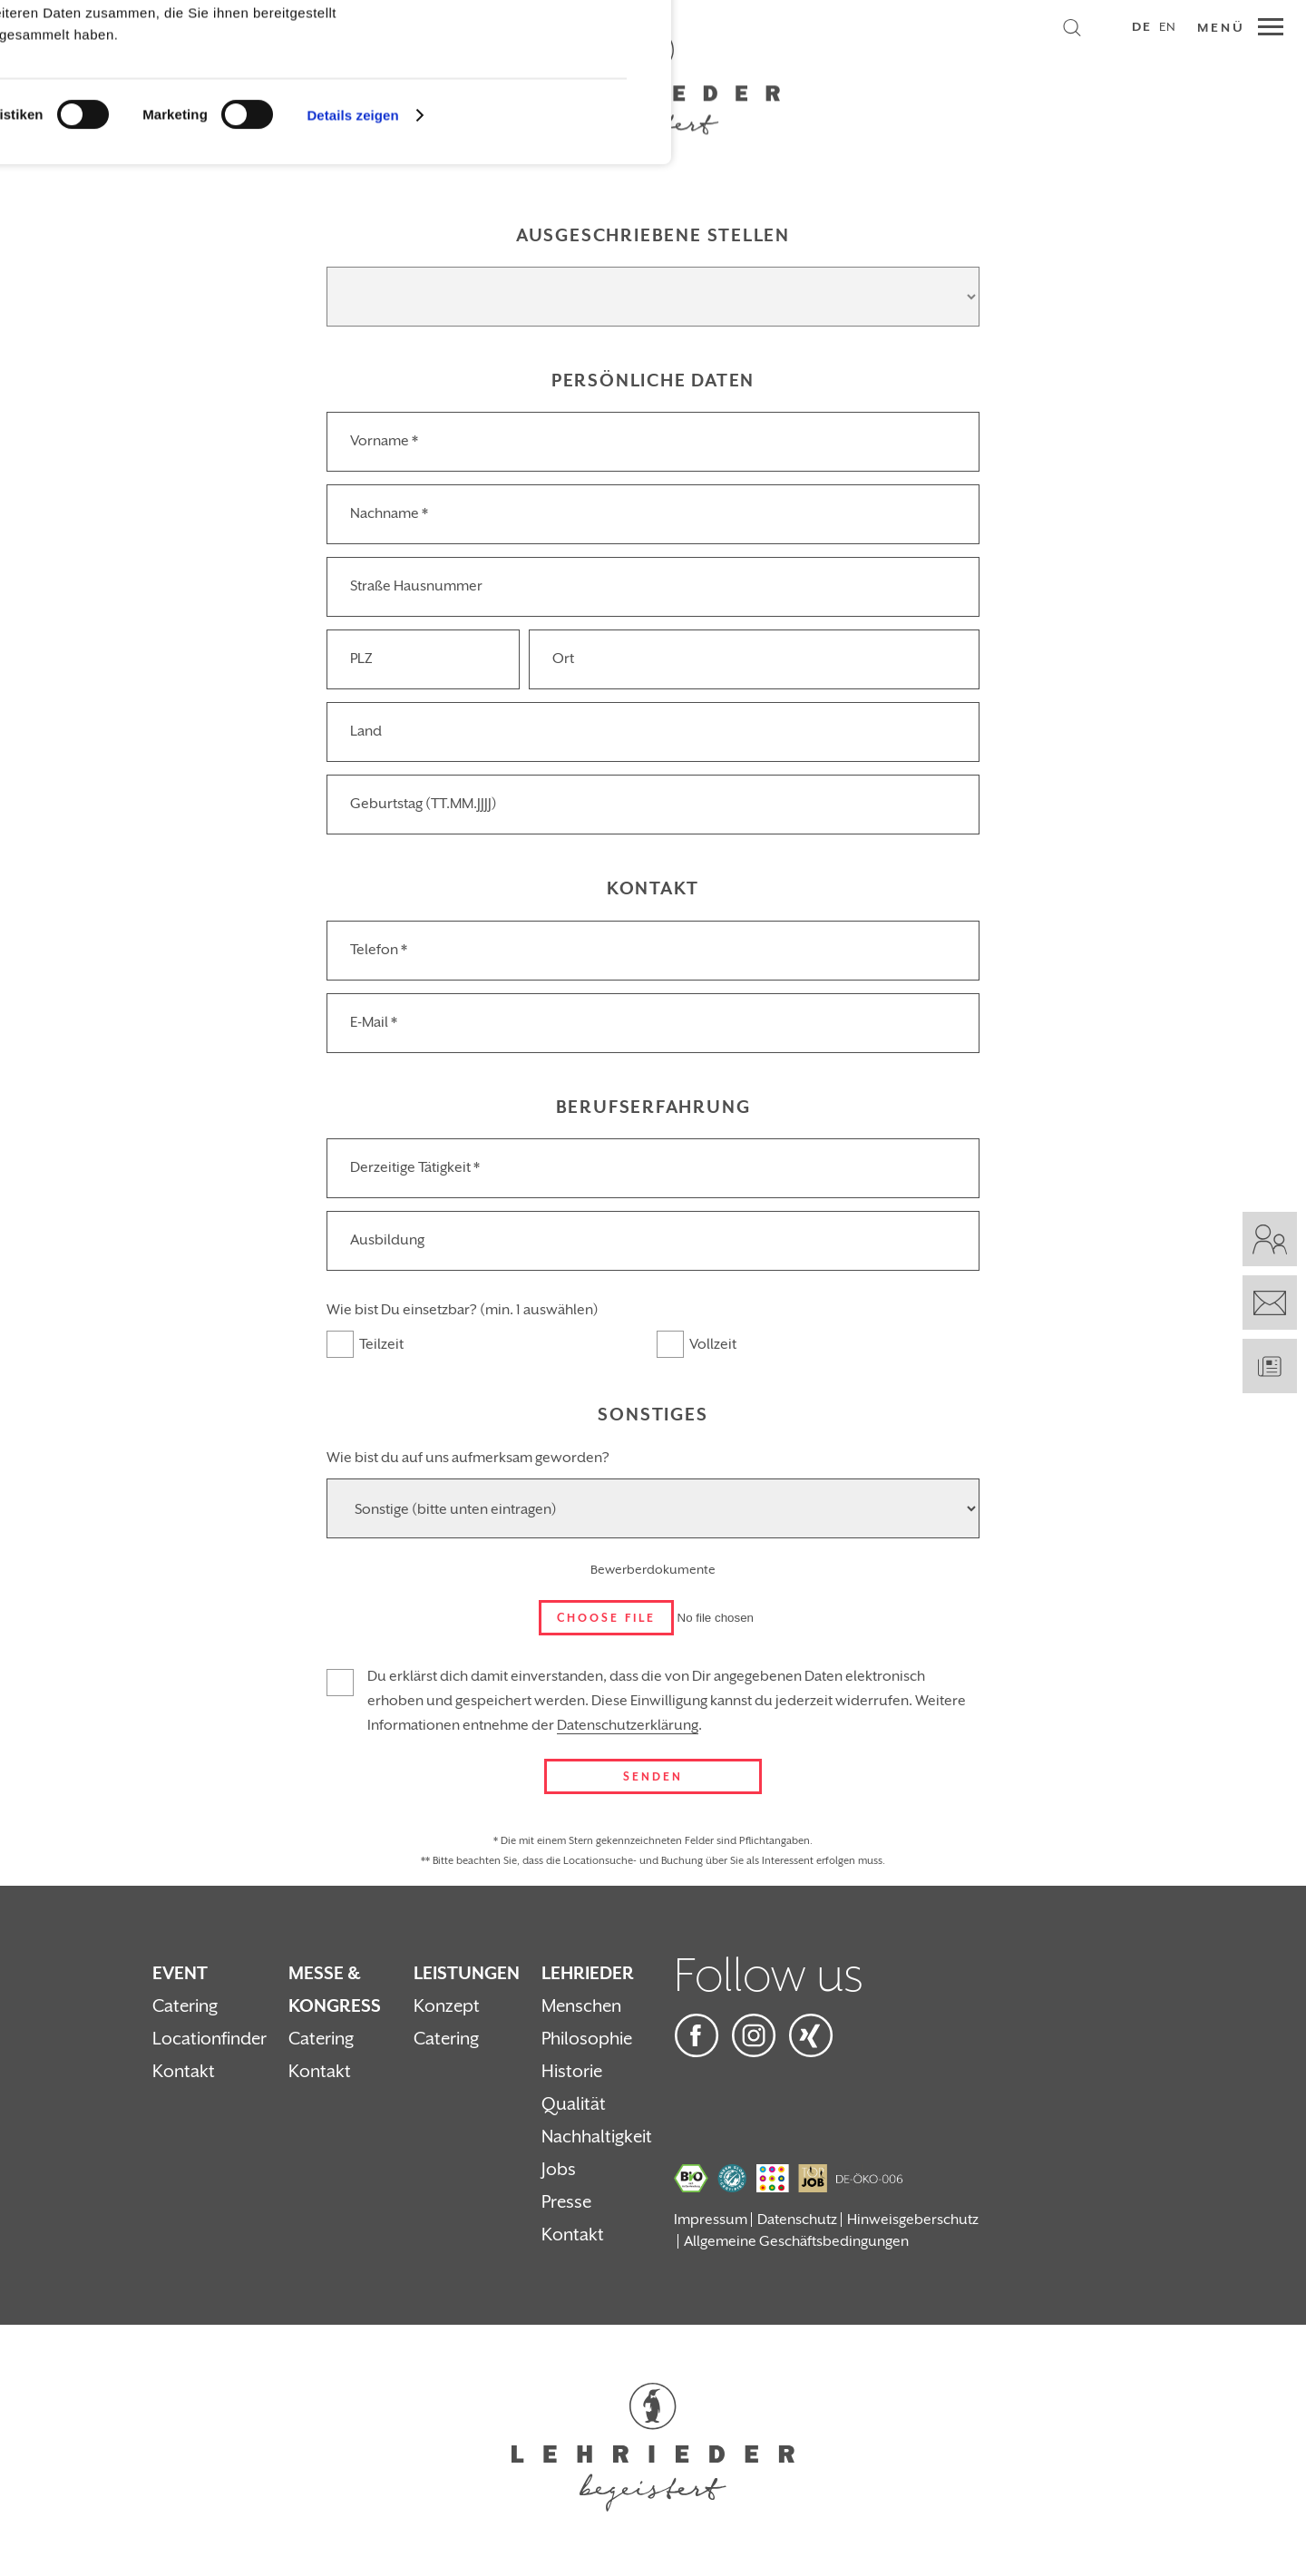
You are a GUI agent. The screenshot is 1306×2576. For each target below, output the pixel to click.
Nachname (389, 513)
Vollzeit (712, 1344)
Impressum (710, 2219)
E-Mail (373, 1022)
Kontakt (183, 2072)
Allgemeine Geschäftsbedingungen (796, 2241)
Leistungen (467, 1974)
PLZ (361, 658)
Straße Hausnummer (416, 586)
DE (1142, 27)
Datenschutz (797, 2219)
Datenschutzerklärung (627, 1725)
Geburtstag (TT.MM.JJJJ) (423, 803)
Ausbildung (387, 1240)
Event (180, 1974)
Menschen (581, 2006)
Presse (566, 2202)
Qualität (573, 2104)
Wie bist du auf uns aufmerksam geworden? (467, 1457)
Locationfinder (209, 2039)
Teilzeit (381, 1344)
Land (366, 731)
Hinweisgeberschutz (913, 2219)
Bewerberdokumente (653, 1570)
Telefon (378, 950)
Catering (185, 2006)
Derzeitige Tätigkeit (415, 1167)
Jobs (558, 2170)
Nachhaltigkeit (596, 2137)
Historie (571, 2072)
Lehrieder (587, 1974)
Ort (563, 658)
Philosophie (586, 2039)
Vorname (384, 441)
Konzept (447, 2006)
